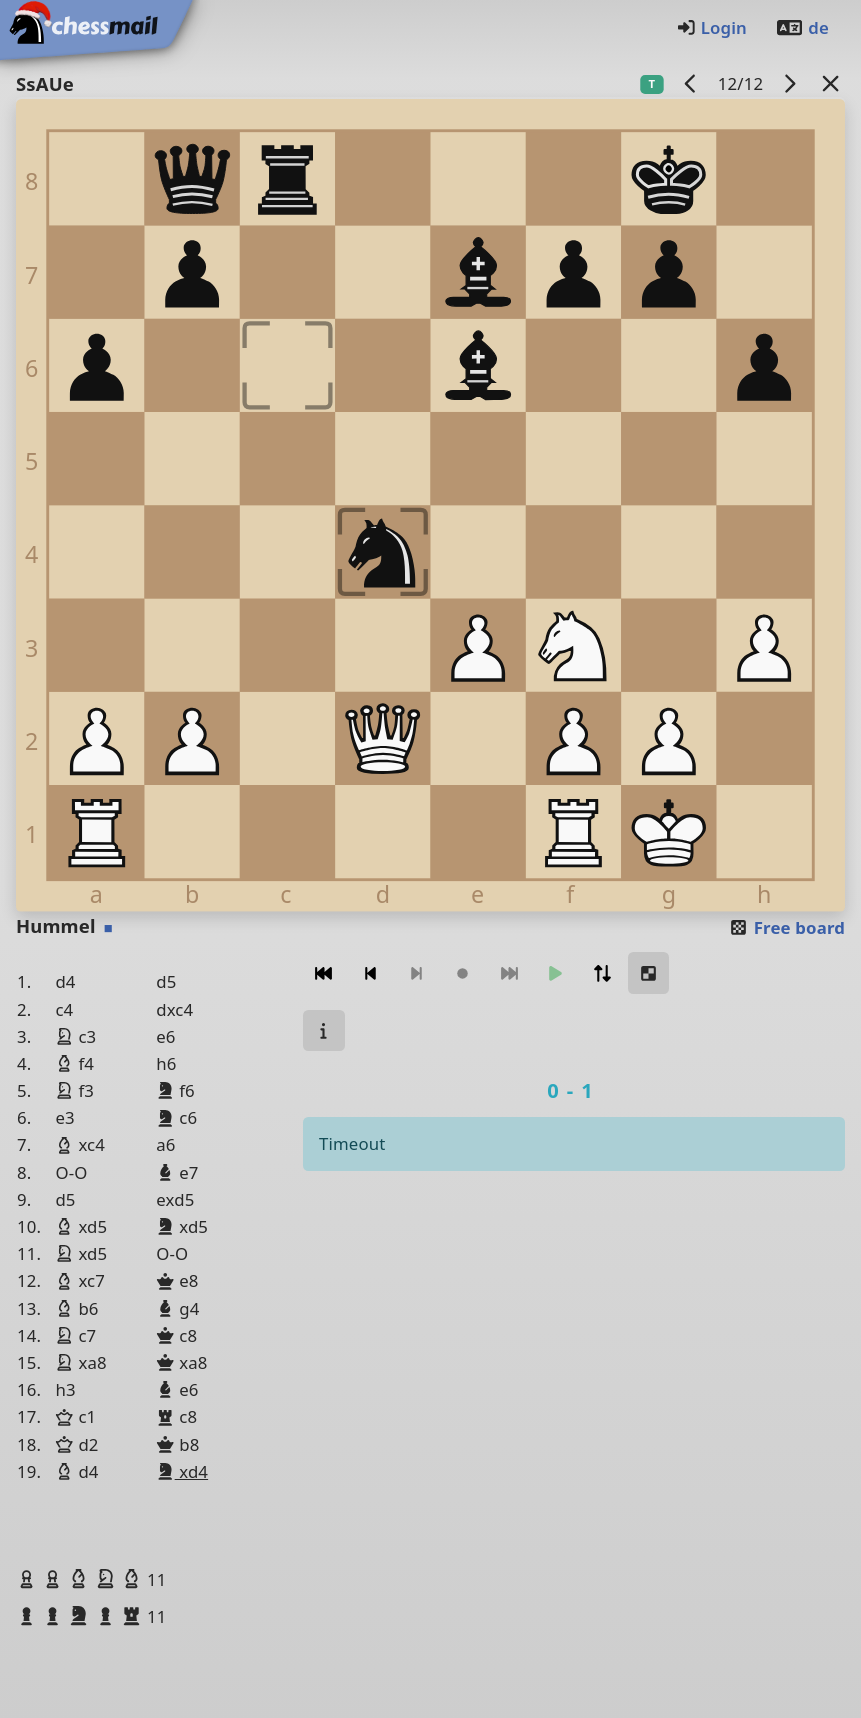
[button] (29, 1579)
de (802, 27)
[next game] (790, 83)
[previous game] (691, 83)
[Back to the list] (831, 83)
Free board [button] (786, 927)
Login (711, 27)
